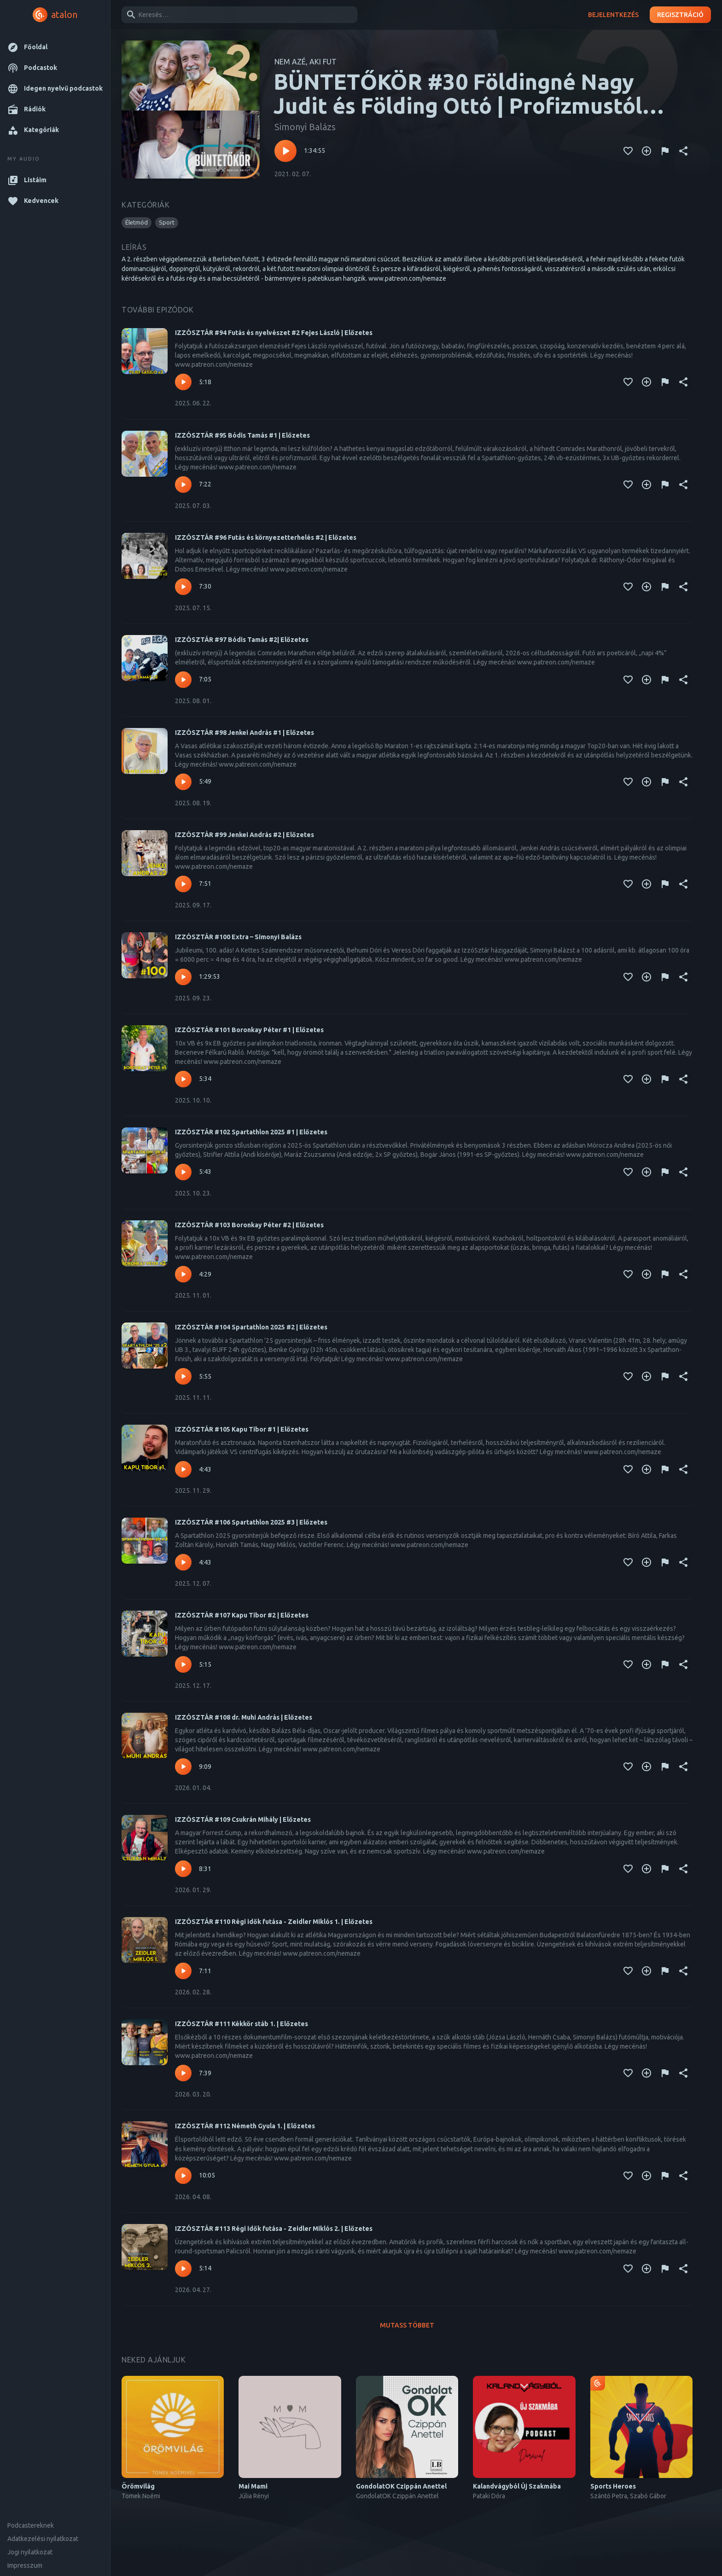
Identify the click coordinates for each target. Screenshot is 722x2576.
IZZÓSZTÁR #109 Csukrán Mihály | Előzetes (243, 1819)
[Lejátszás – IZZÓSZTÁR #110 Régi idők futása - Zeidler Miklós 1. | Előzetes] (183, 1971)
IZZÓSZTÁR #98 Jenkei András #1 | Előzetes (244, 732)
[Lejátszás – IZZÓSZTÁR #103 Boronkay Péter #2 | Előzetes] (183, 1274)
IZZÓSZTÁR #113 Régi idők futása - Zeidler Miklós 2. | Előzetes (274, 2228)
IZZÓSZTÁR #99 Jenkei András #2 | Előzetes (244, 834)
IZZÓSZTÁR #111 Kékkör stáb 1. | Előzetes (241, 2023)
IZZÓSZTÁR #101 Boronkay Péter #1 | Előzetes (249, 1030)
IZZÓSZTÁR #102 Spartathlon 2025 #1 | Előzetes (251, 1132)
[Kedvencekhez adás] (628, 151)
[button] (55, 47)
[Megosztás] (683, 151)
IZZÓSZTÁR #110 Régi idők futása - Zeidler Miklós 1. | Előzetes (274, 1921)
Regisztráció (680, 14)
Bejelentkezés (613, 14)
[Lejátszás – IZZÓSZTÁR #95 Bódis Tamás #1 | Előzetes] (183, 484)
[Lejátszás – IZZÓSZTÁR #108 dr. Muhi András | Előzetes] (183, 1766)
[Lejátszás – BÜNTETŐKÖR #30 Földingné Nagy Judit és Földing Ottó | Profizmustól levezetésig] (285, 151)
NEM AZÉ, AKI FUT (305, 62)
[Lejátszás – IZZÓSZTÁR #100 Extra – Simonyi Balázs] (183, 977)
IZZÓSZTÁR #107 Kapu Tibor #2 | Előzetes (242, 1615)
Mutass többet (407, 2325)
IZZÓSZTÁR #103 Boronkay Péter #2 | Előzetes (249, 1225)
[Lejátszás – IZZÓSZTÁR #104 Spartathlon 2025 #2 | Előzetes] (183, 1376)
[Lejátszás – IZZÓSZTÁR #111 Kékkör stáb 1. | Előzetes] (183, 2073)
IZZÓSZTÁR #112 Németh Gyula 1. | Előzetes (245, 2126)
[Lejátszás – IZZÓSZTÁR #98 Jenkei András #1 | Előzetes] (183, 782)
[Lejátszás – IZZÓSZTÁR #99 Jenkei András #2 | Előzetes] (183, 884)
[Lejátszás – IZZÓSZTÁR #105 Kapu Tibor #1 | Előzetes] (183, 1469)
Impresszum (24, 2565)
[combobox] (238, 15)
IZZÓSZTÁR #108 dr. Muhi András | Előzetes (243, 1717)
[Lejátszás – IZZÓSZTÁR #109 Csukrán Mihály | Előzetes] (183, 1868)
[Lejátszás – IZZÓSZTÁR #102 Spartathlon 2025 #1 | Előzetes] (183, 1172)
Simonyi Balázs (305, 126)
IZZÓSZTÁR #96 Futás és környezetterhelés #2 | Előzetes (265, 537)
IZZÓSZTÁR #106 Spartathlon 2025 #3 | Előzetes (251, 1522)
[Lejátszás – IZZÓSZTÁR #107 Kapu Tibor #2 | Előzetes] (183, 1664)
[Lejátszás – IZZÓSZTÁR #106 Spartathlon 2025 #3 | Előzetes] (183, 1562)
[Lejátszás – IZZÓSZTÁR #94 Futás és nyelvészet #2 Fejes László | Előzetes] (183, 382)
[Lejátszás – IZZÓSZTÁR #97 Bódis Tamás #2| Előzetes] (183, 679)
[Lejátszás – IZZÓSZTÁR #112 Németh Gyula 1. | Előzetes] (183, 2175)
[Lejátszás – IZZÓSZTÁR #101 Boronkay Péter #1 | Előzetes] (183, 1079)
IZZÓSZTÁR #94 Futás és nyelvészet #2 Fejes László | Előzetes (274, 332)
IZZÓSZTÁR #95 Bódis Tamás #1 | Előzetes (242, 435)
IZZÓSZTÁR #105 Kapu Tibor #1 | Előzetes (242, 1429)
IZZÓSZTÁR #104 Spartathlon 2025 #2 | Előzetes (251, 1327)
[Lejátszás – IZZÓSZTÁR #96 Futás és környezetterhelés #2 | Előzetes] (183, 586)
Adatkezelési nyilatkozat (42, 2538)
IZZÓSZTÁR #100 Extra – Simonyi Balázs (238, 937)
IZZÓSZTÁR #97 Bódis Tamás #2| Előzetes (242, 639)
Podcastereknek (30, 2525)
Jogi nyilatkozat (29, 2552)
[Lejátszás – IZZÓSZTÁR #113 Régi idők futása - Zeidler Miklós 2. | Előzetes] (183, 2268)
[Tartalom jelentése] (665, 151)
